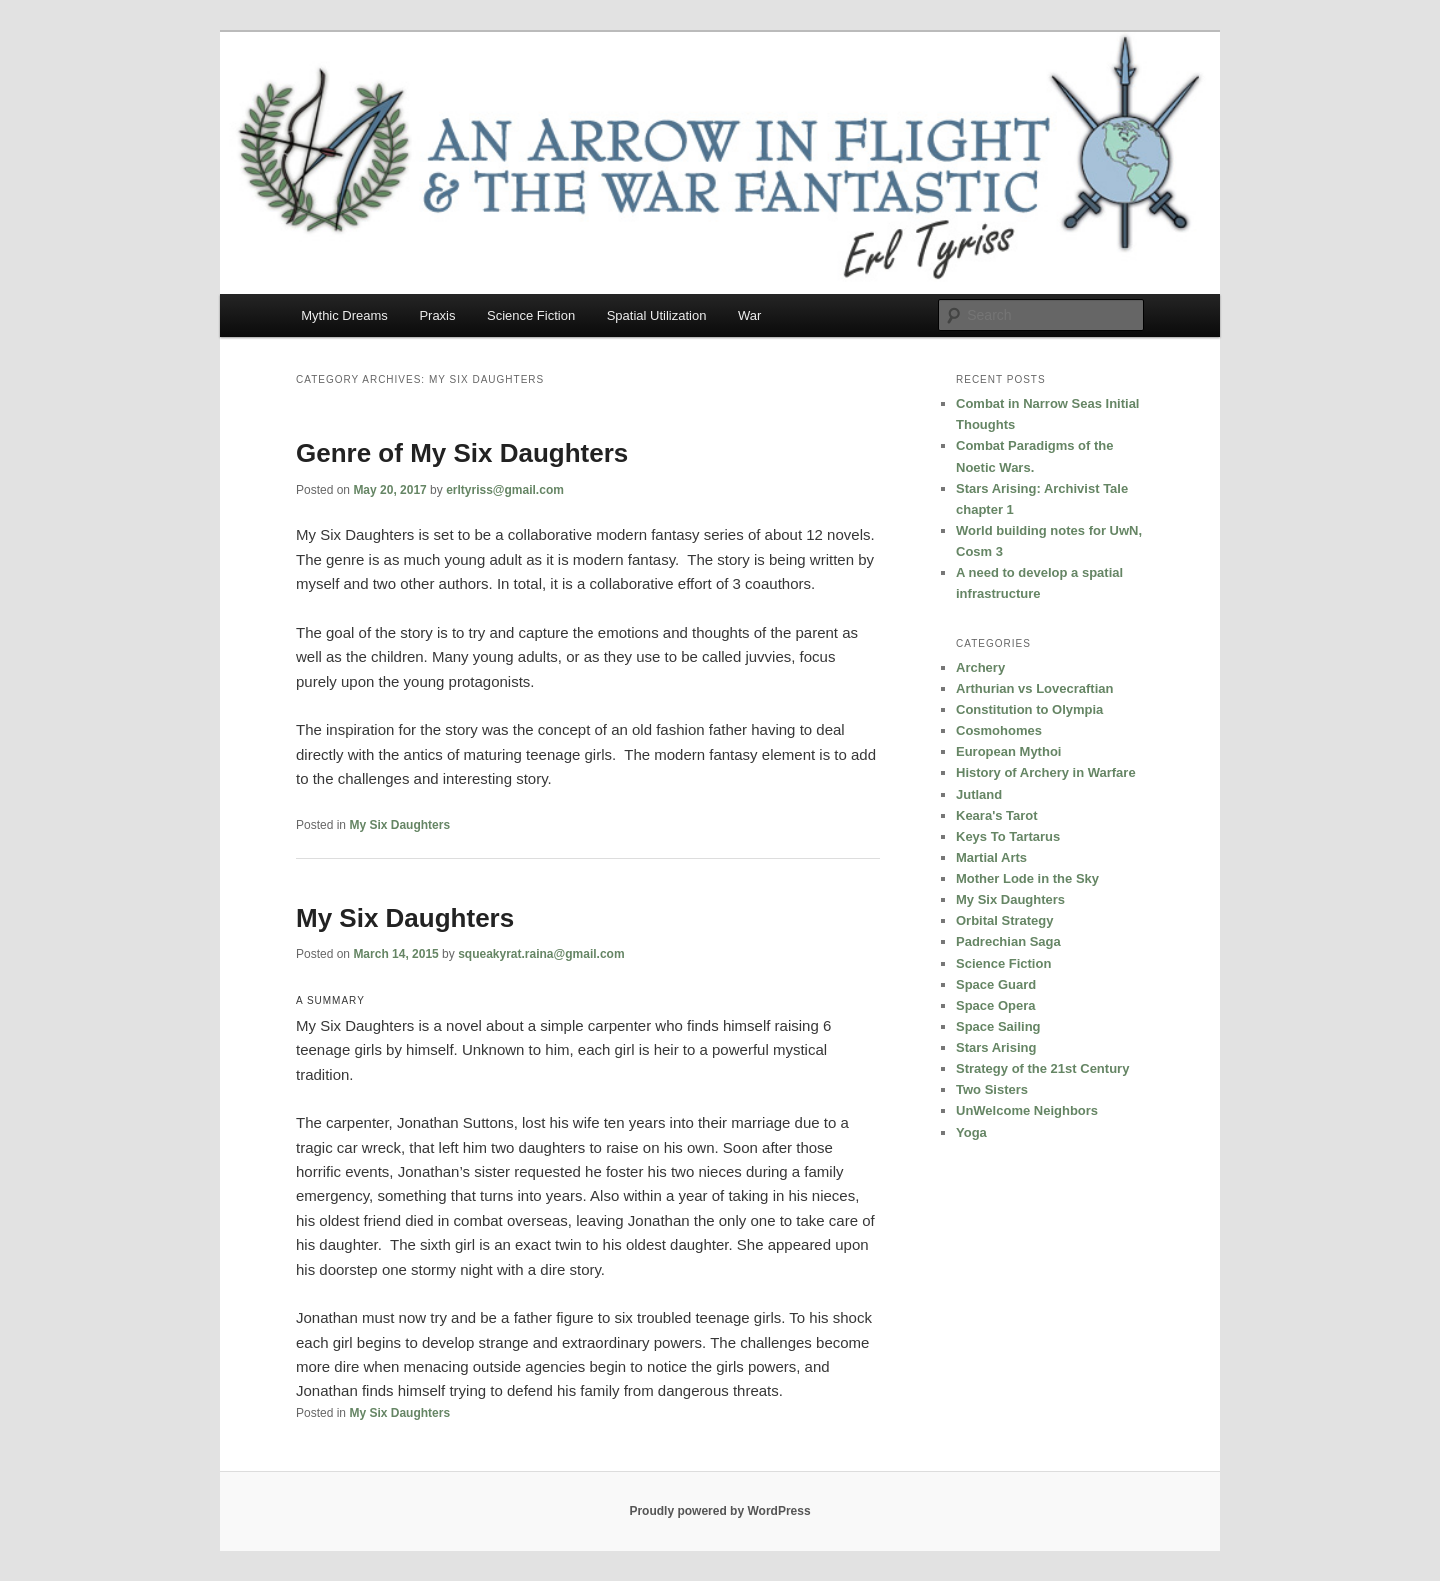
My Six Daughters (399, 825)
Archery (980, 667)
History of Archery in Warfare (1046, 772)
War (749, 315)
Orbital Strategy (1005, 920)
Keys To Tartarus (1008, 836)
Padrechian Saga (1008, 941)
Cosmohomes (999, 730)
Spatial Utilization (657, 315)
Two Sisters (992, 1089)
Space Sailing (998, 1026)
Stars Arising (996, 1047)
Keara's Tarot (997, 815)
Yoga (971, 1132)
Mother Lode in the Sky (1027, 878)
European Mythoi (1008, 751)
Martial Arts (991, 857)
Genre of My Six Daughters (462, 453)
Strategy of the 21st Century (1042, 1068)
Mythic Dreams (344, 315)
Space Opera (996, 1005)
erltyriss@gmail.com (505, 490)
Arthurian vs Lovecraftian (1035, 688)
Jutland (979, 794)
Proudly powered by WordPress (719, 1511)
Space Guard (996, 984)
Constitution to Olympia (1029, 709)
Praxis (437, 315)
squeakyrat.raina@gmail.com (541, 954)
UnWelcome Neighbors (1027, 1110)
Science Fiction (531, 315)
